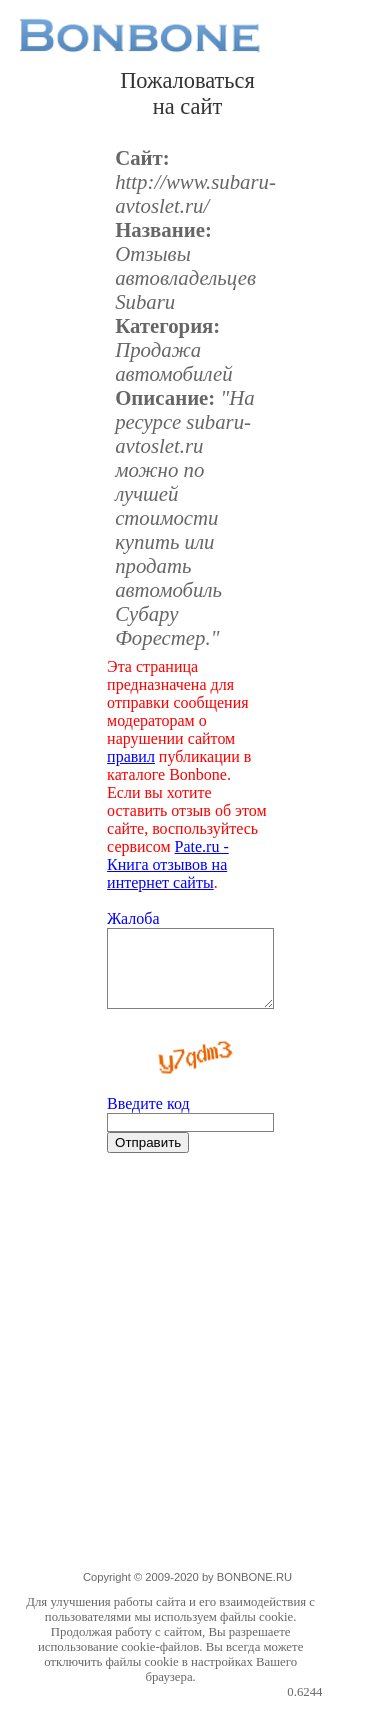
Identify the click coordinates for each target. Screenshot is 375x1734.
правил (131, 756)
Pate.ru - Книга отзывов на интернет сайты (168, 864)
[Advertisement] (187, 1380)
